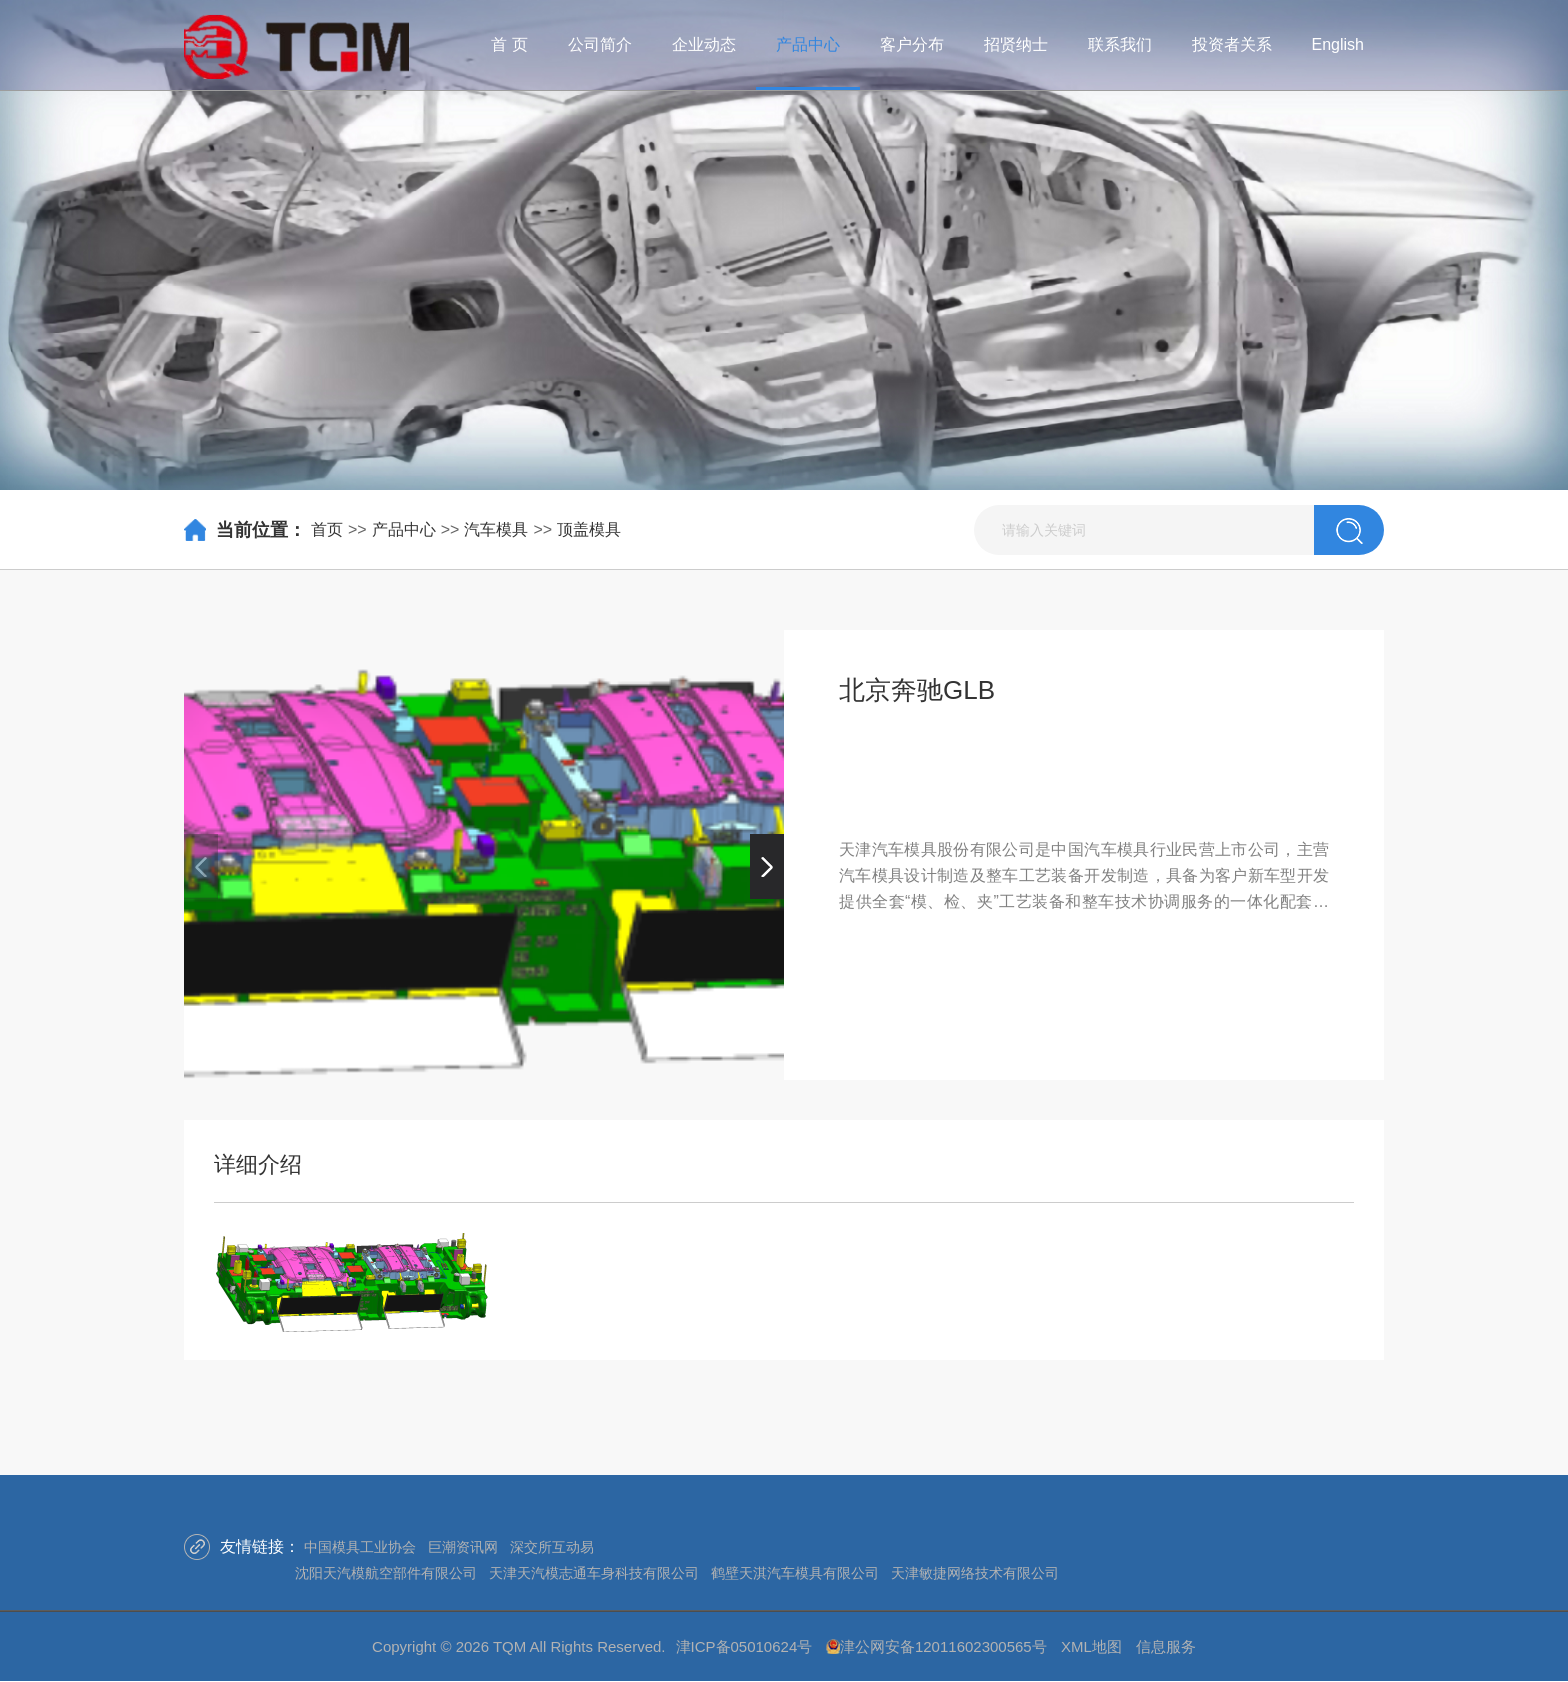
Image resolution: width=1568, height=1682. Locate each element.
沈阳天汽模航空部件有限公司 (386, 1573)
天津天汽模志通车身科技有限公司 (594, 1573)
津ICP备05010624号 (744, 1646)
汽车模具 (496, 529)
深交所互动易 (552, 1547)
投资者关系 (1232, 44)
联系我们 (1120, 44)
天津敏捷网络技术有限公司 (975, 1573)
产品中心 (808, 44)
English (1338, 44)
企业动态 (704, 44)
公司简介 (600, 44)
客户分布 (912, 44)
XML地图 (1091, 1646)
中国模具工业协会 (360, 1547)
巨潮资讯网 (463, 1547)
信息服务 (1166, 1646)
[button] (767, 866)
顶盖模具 (589, 529)
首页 (327, 529)
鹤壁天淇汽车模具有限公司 (795, 1573)
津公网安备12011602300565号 (943, 1646)
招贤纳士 (1016, 44)
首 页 (509, 44)
